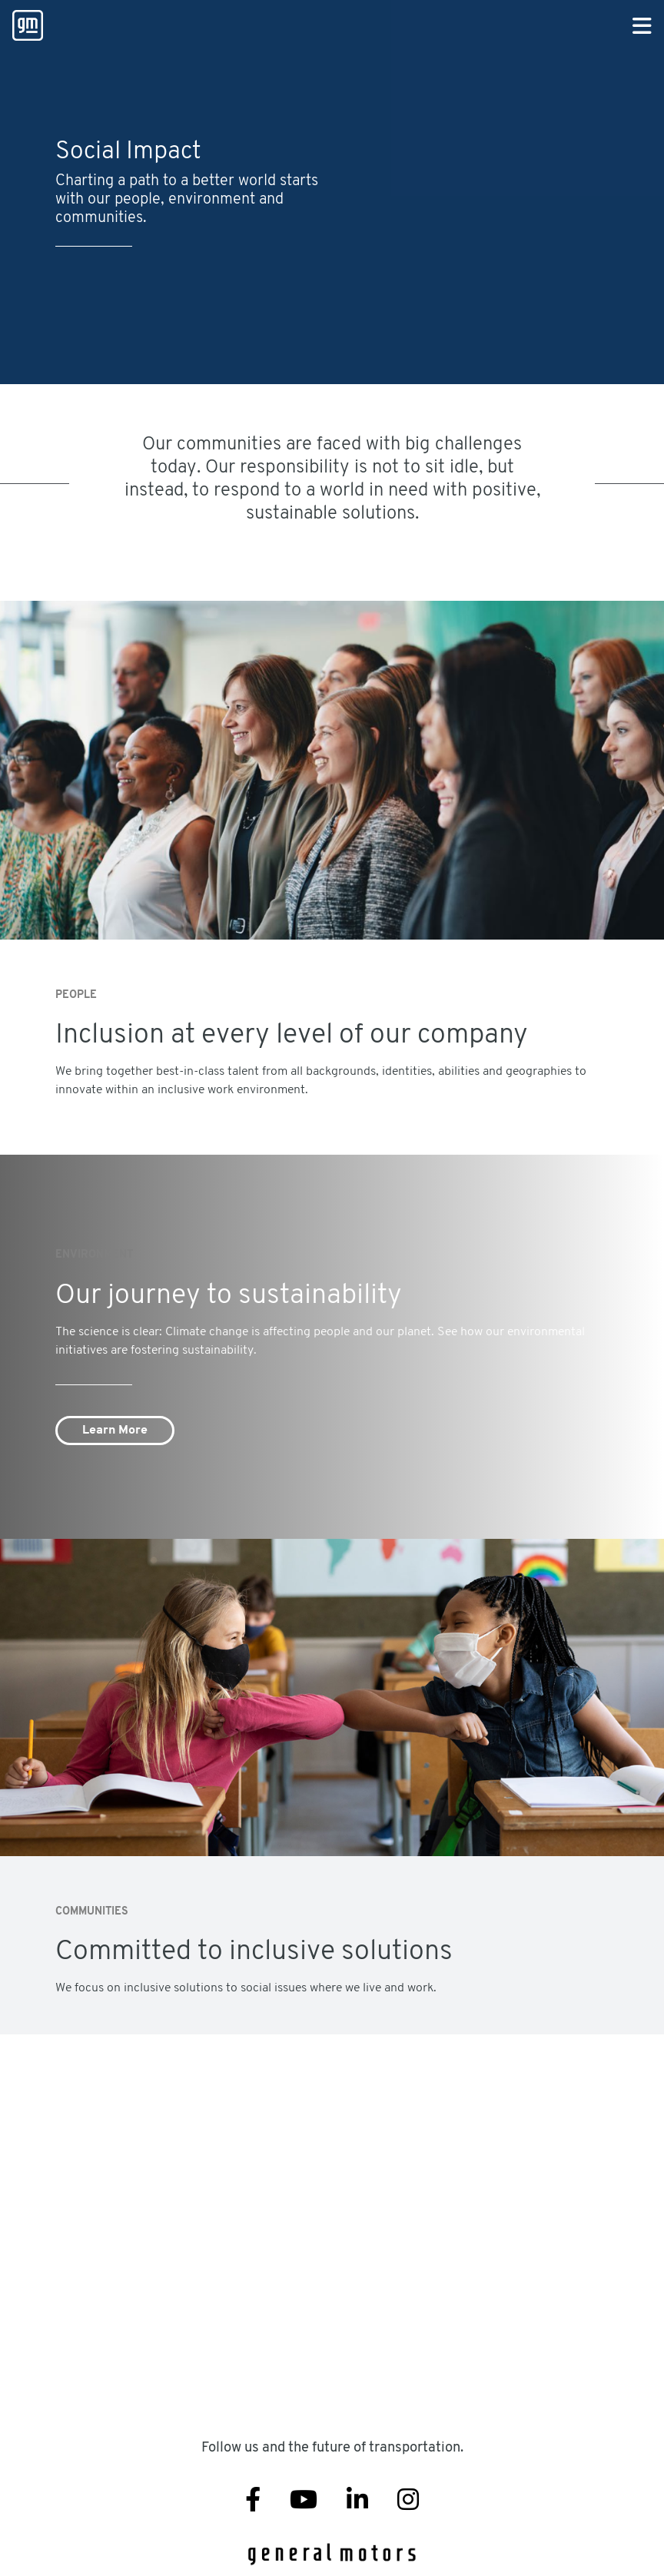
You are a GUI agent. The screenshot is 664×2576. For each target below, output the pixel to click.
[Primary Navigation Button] (642, 27)
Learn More (115, 1430)
